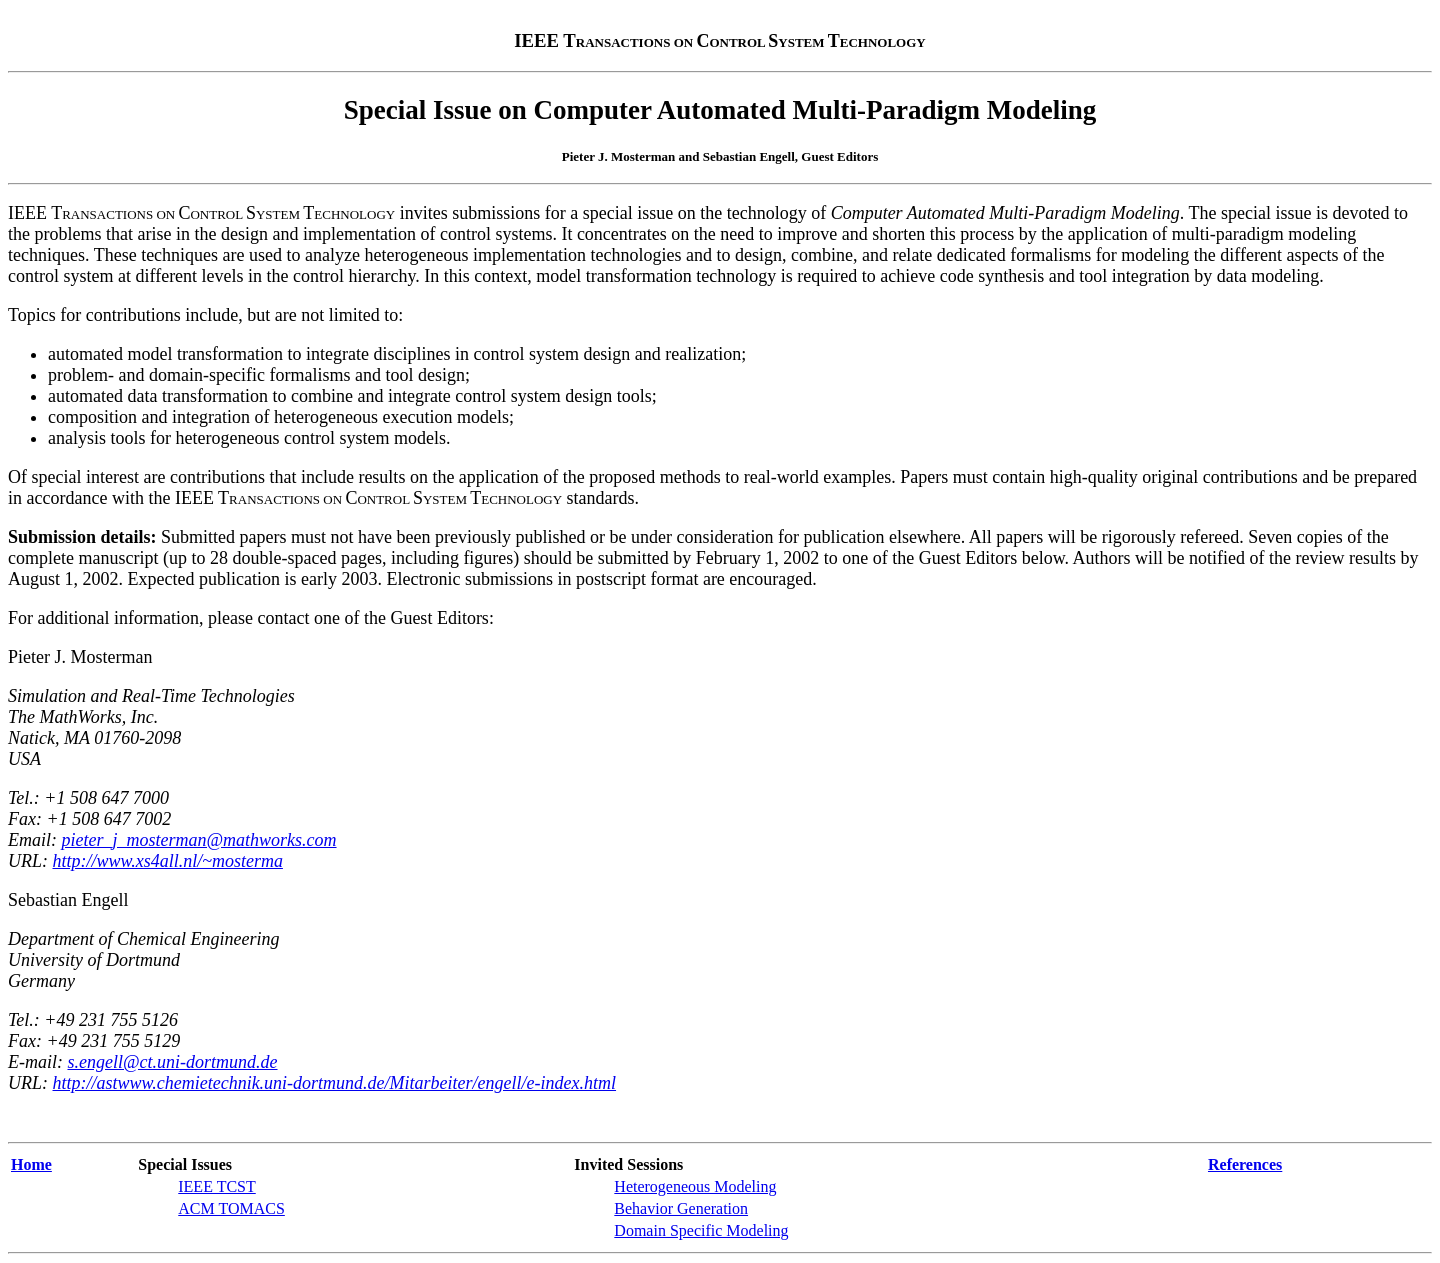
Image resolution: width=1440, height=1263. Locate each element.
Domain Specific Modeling (701, 1230)
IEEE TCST (216, 1186)
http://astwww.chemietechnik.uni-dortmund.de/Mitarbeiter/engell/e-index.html (335, 1083)
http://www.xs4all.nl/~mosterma (168, 861)
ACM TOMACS (231, 1208)
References (1245, 1164)
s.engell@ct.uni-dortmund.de (172, 1062)
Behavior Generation (681, 1208)
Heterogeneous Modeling (695, 1186)
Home (31, 1164)
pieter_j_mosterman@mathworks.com (199, 840)
